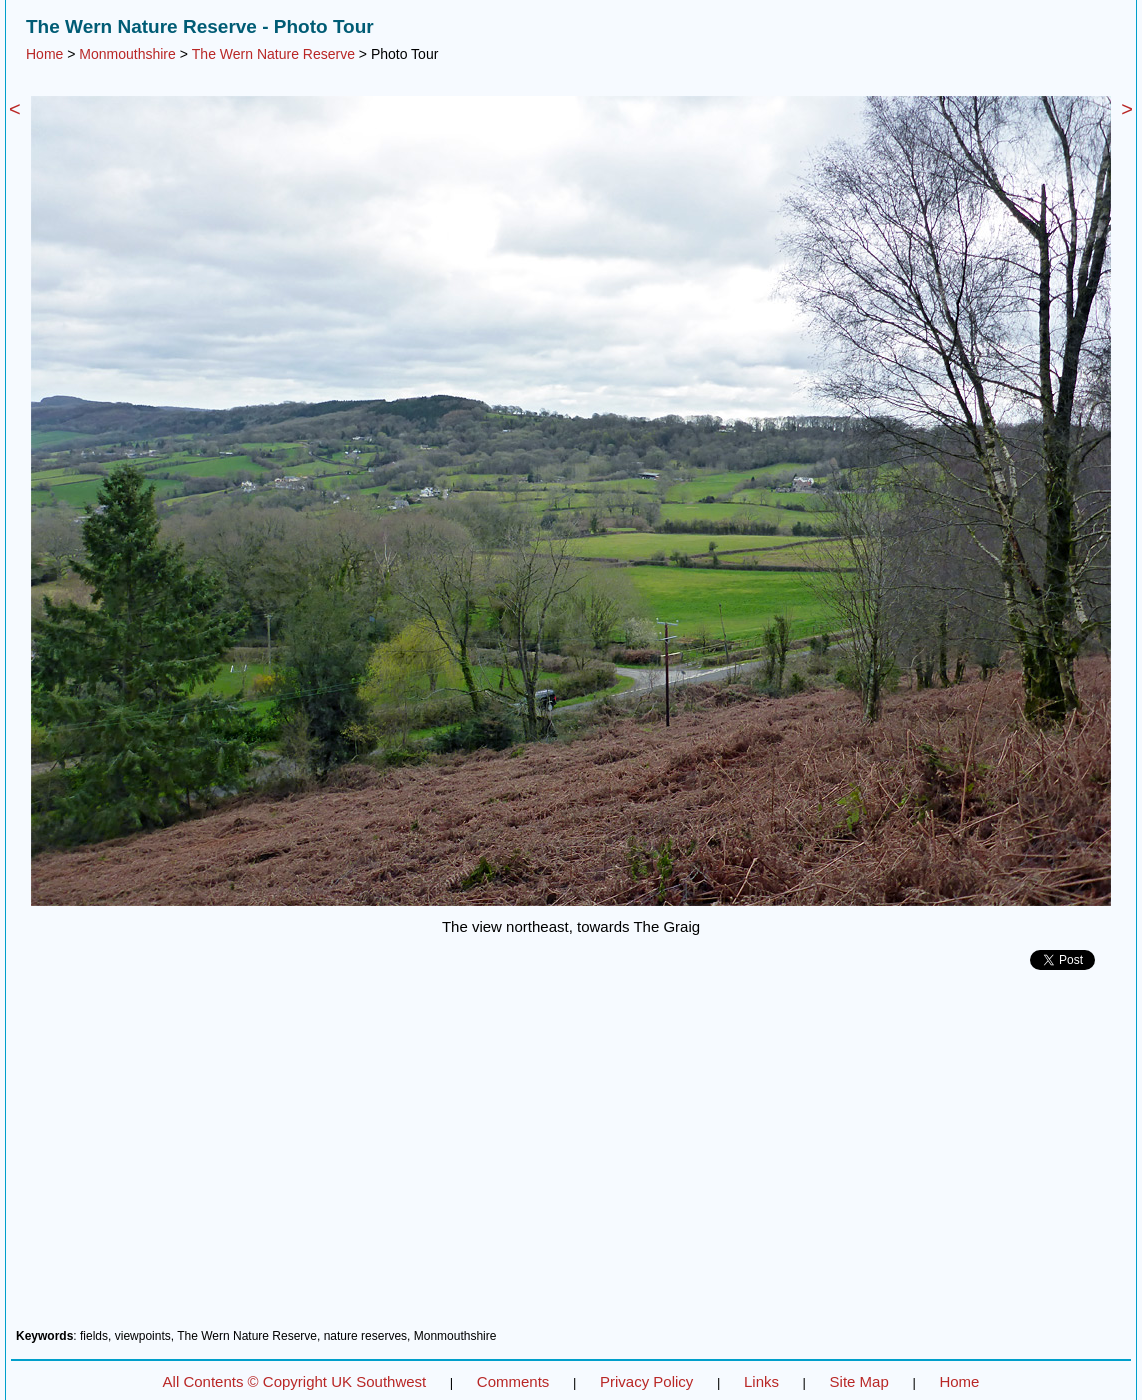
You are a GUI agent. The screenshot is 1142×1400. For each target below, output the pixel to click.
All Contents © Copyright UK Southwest (295, 1381)
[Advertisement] (571, 1157)
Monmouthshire (127, 54)
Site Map (859, 1381)
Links (761, 1381)
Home (44, 54)
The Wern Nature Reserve (273, 54)
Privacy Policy (646, 1381)
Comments (513, 1381)
